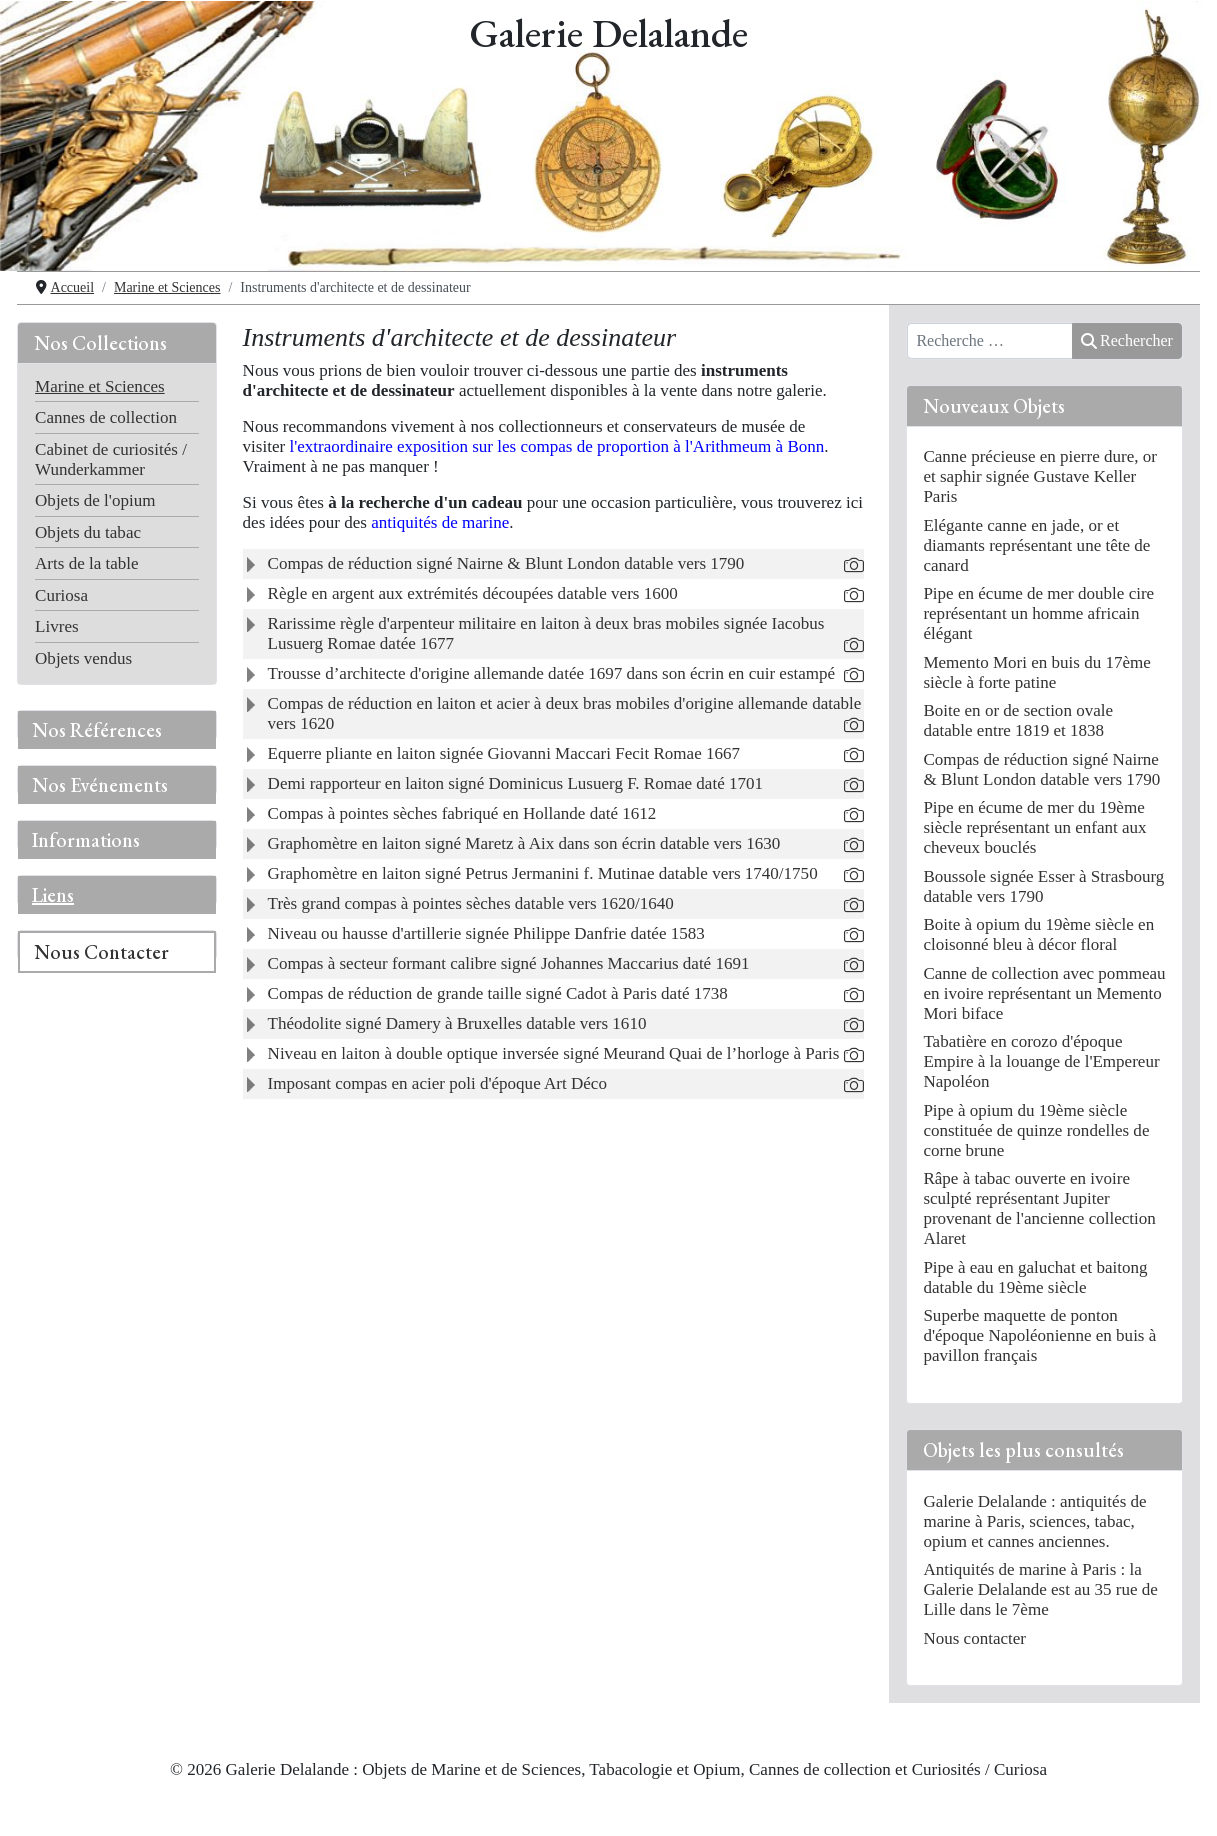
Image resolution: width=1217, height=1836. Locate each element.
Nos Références (97, 730)
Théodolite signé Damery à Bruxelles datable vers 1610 (457, 1023)
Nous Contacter (101, 952)
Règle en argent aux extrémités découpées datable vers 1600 (473, 593)
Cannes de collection (106, 417)
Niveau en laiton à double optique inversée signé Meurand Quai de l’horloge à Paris (554, 1053)
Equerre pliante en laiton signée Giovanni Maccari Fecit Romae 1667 (504, 753)
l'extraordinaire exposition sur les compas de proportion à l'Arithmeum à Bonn (556, 446)
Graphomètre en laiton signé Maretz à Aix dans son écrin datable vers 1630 (524, 843)
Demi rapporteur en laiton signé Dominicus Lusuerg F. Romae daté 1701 (515, 783)
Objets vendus (83, 658)
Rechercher (1127, 340)
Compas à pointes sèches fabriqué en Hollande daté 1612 (462, 813)
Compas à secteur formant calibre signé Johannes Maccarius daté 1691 (509, 963)
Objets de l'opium (95, 500)
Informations (86, 840)
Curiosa (61, 595)
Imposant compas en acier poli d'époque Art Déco (437, 1083)
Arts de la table (87, 563)
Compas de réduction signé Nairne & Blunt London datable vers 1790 (506, 563)
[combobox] (990, 341)
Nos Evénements (100, 785)
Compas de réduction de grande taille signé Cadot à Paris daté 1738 (498, 993)
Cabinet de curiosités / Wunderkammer (111, 459)
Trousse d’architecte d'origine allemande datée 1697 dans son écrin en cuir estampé (552, 673)
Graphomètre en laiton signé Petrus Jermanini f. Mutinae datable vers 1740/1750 (543, 873)
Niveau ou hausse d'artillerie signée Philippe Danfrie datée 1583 (486, 933)
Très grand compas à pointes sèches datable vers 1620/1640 (471, 903)
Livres (57, 626)
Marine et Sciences (100, 386)
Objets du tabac (88, 532)
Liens (53, 895)
